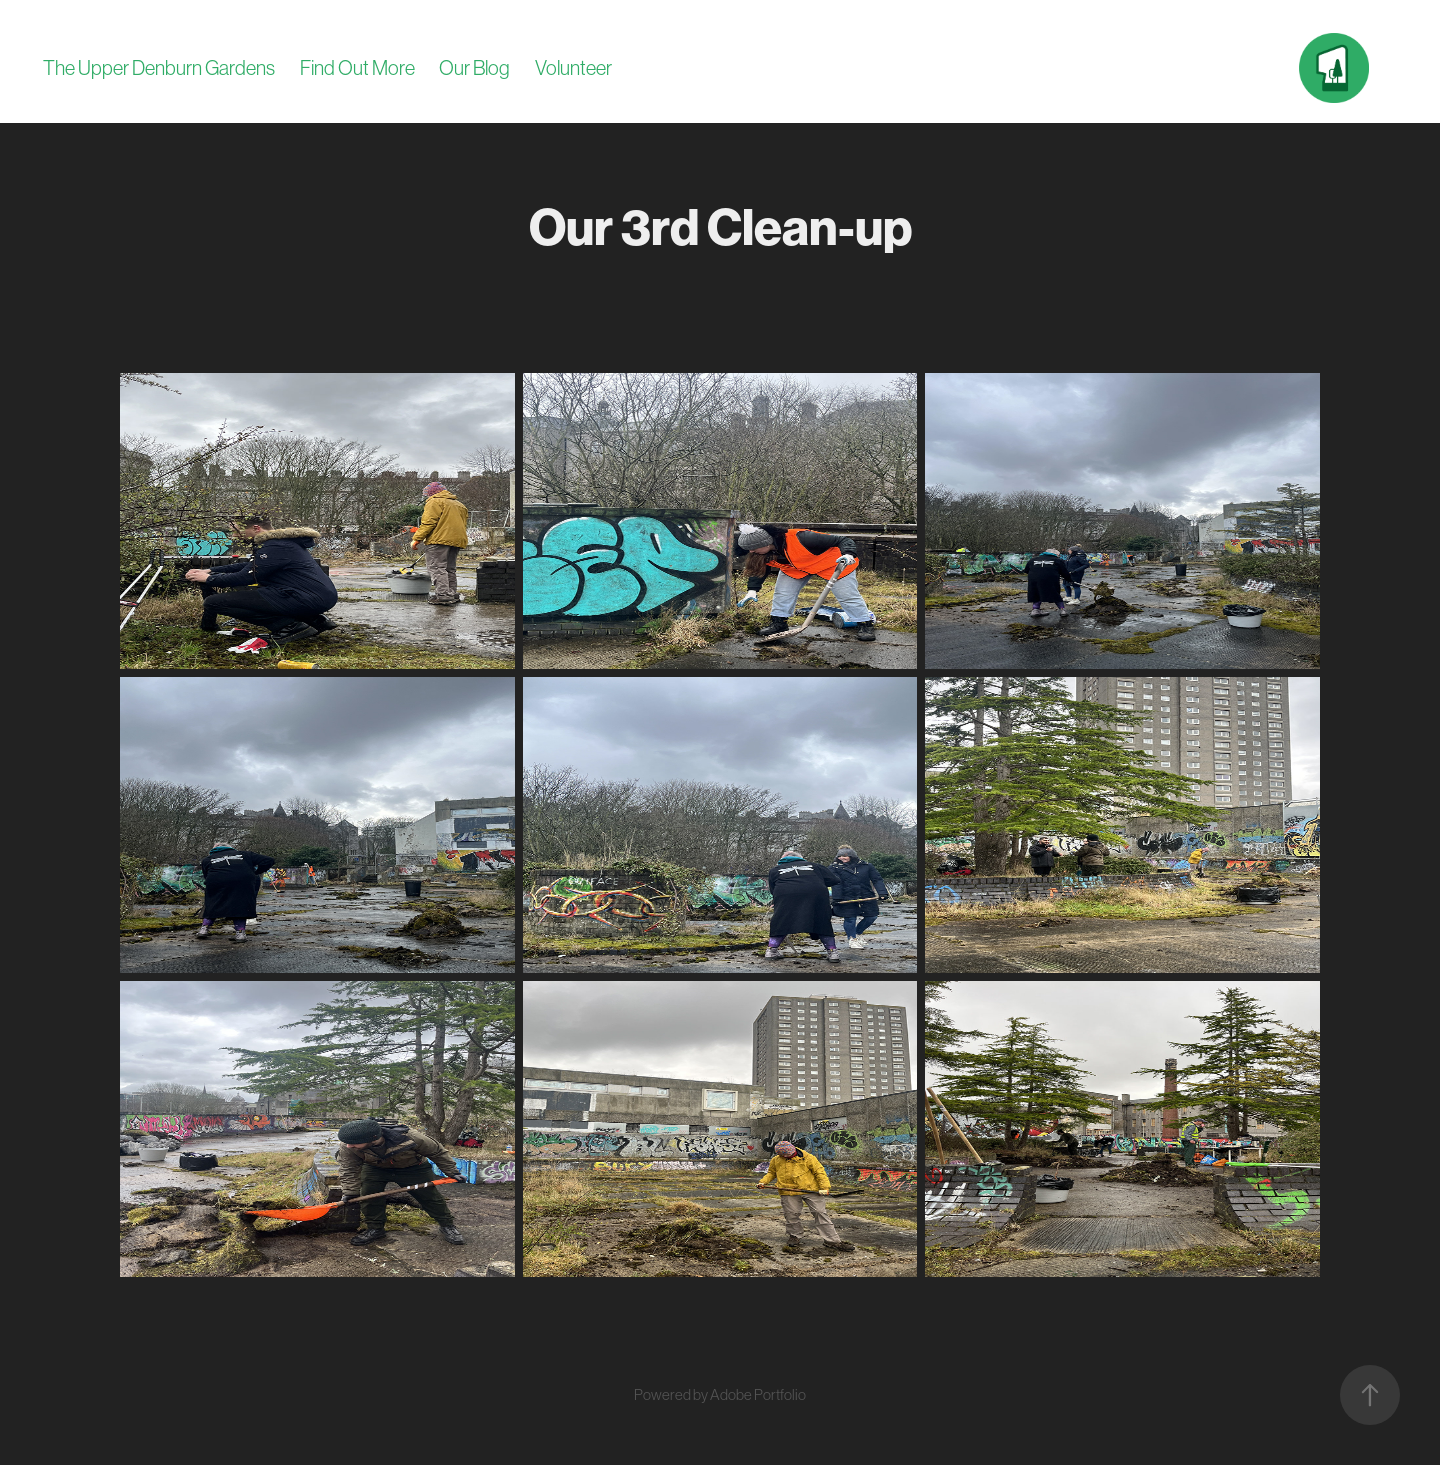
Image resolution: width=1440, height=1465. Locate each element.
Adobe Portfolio (758, 1394)
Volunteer (573, 68)
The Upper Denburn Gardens (159, 68)
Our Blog (474, 68)
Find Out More (357, 68)
